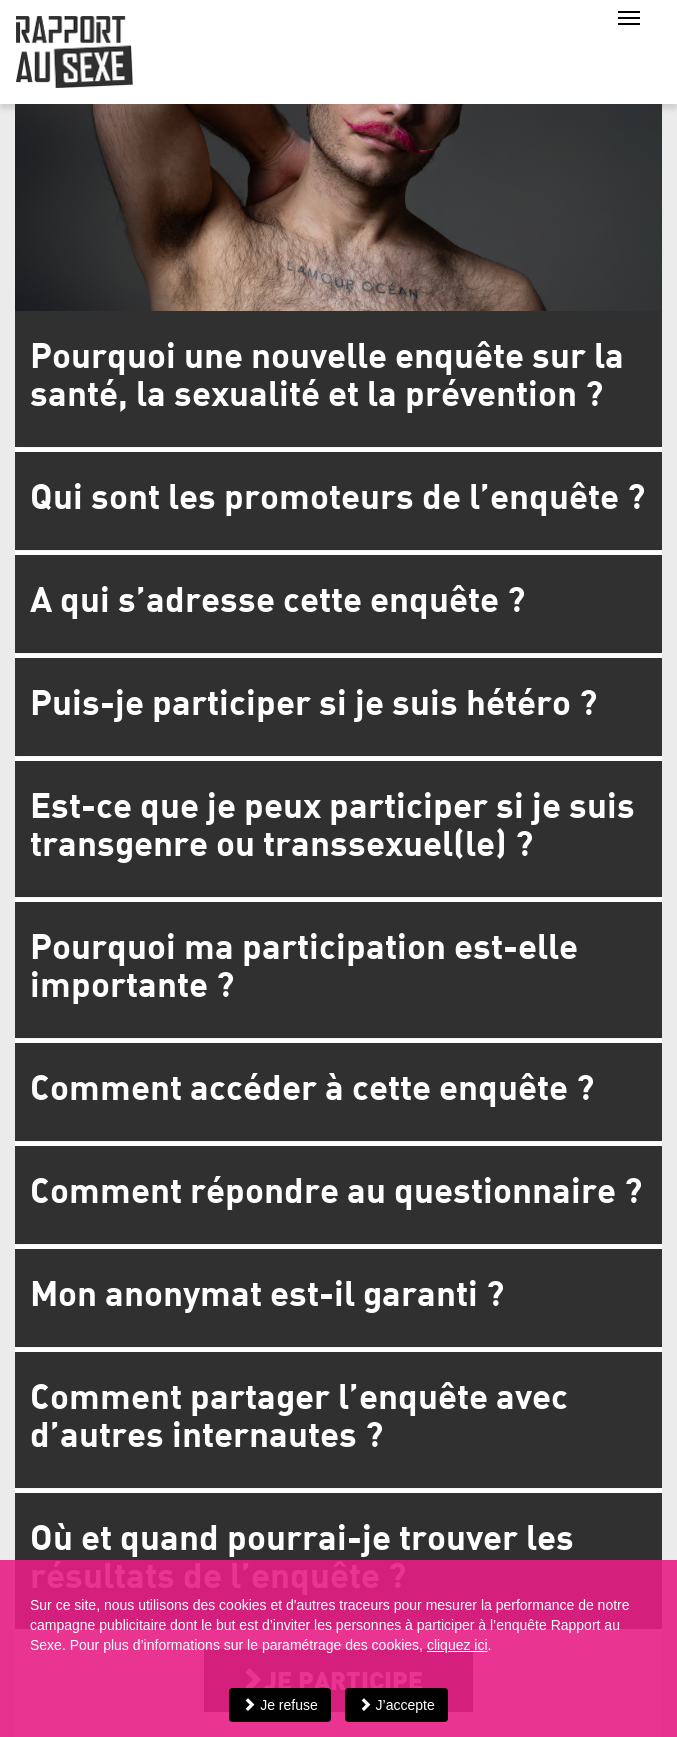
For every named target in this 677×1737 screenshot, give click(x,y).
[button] (338, 379)
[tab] (338, 379)
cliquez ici (457, 1645)
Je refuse (279, 1705)
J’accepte (396, 1705)
